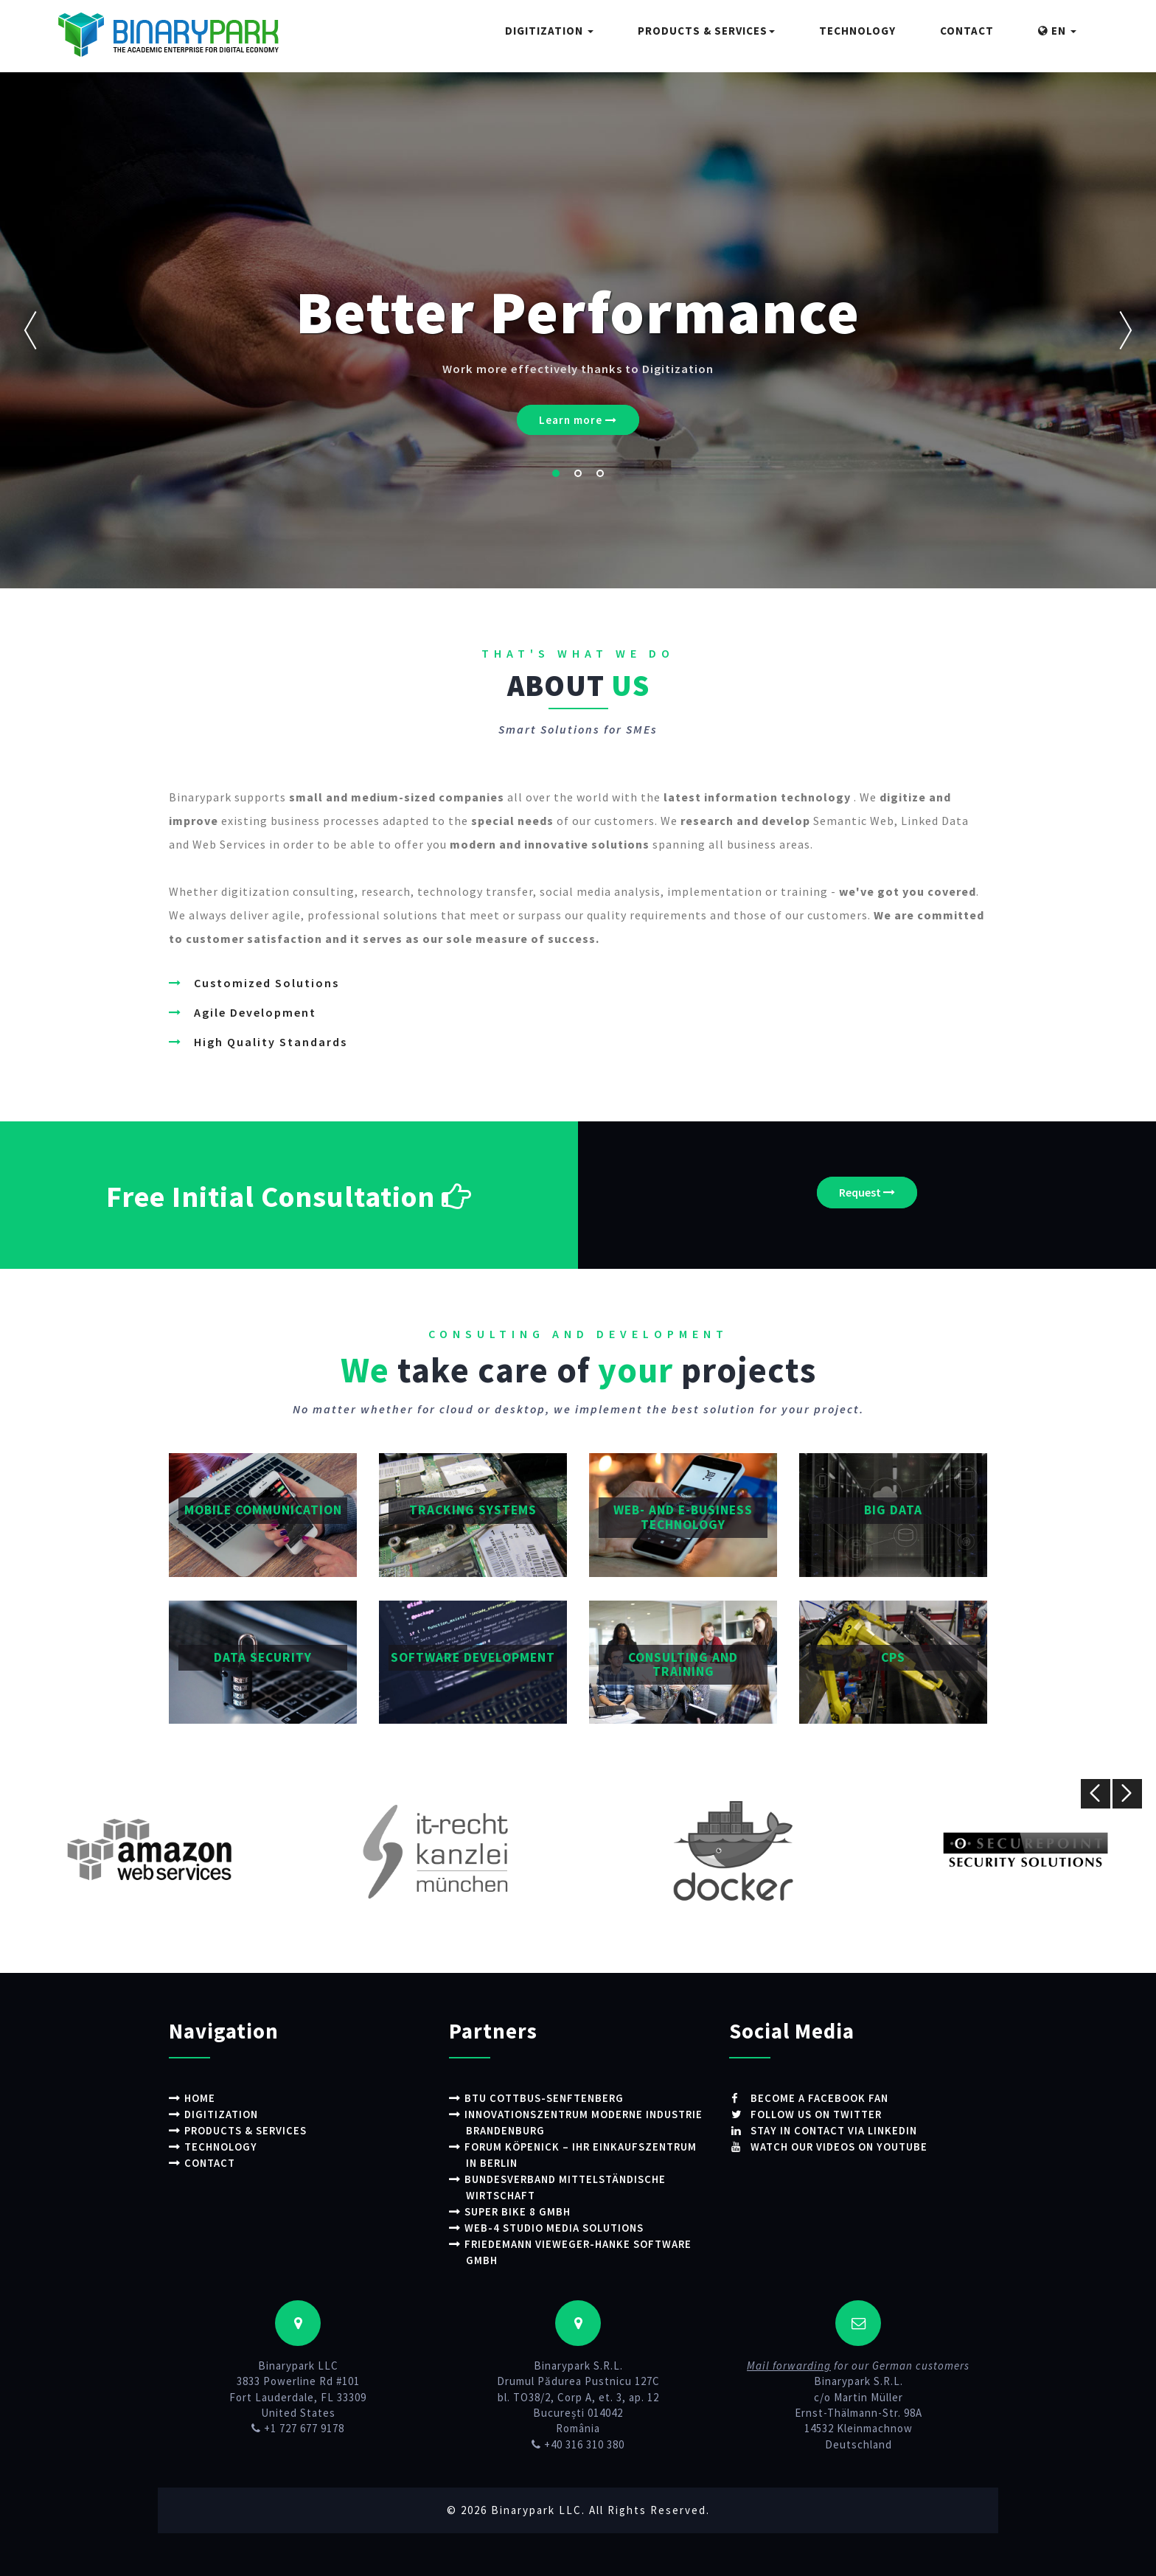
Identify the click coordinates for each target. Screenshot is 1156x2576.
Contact (967, 31)
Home (200, 2098)
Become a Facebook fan (818, 2098)
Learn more (578, 420)
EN (1057, 31)
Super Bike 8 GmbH (519, 2208)
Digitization (549, 31)
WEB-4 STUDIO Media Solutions (556, 2225)
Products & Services (706, 31)
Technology (857, 31)
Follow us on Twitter (816, 2114)
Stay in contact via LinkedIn (835, 2130)
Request (867, 1192)
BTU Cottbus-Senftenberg (545, 2098)
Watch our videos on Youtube (840, 2146)
